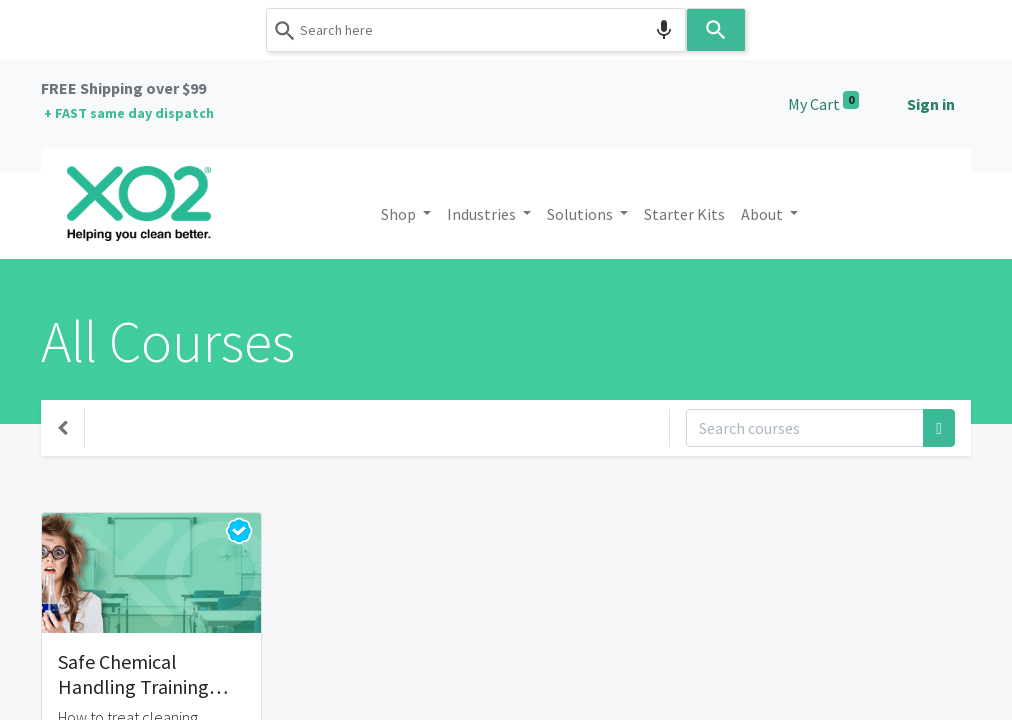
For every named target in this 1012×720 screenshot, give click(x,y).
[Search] (716, 30)
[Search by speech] (664, 30)
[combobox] (476, 30)
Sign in (931, 104)
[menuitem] (684, 214)
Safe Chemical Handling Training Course (133, 674)
